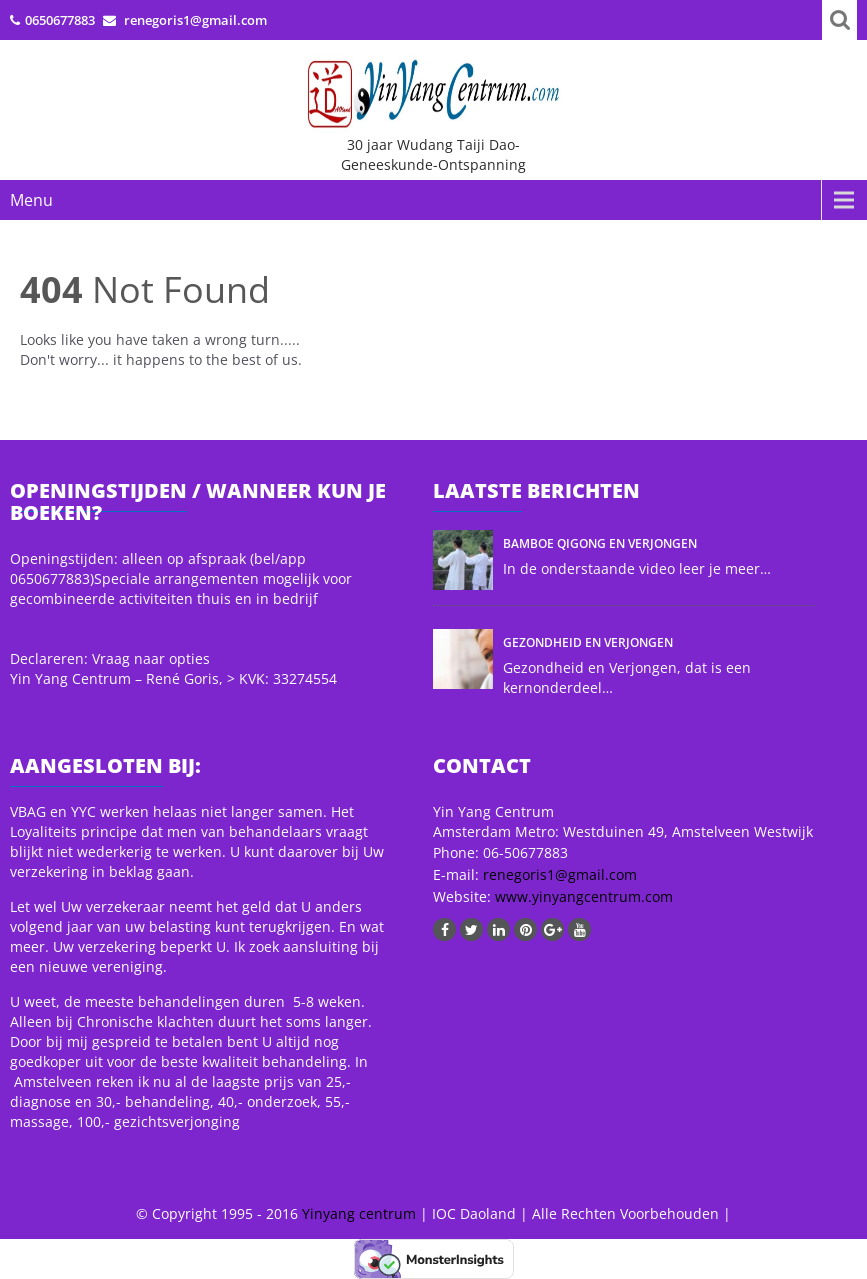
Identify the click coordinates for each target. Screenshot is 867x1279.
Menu (31, 200)
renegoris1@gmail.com (560, 874)
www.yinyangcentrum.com (582, 896)
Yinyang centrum (359, 1213)
